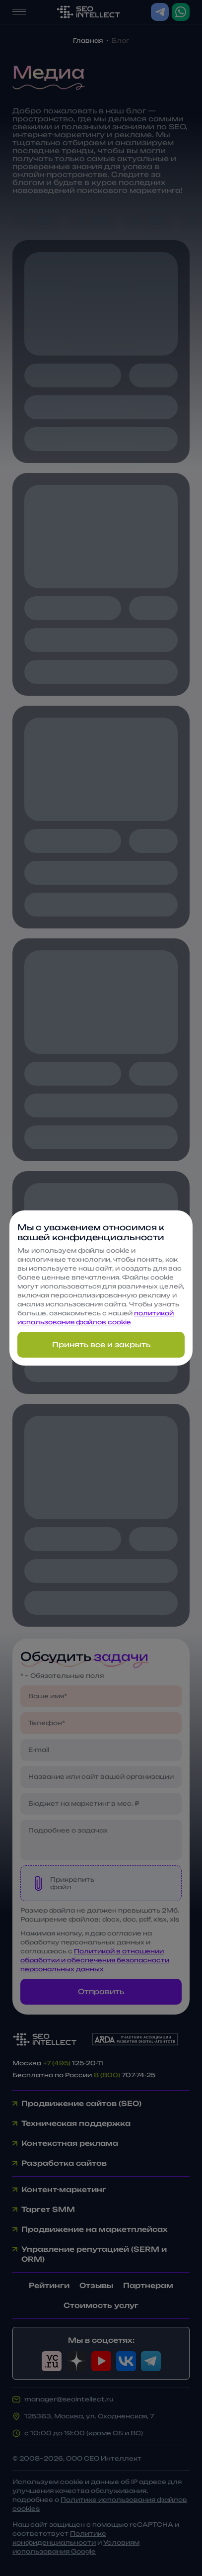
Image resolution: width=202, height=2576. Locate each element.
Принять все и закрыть (101, 1344)
